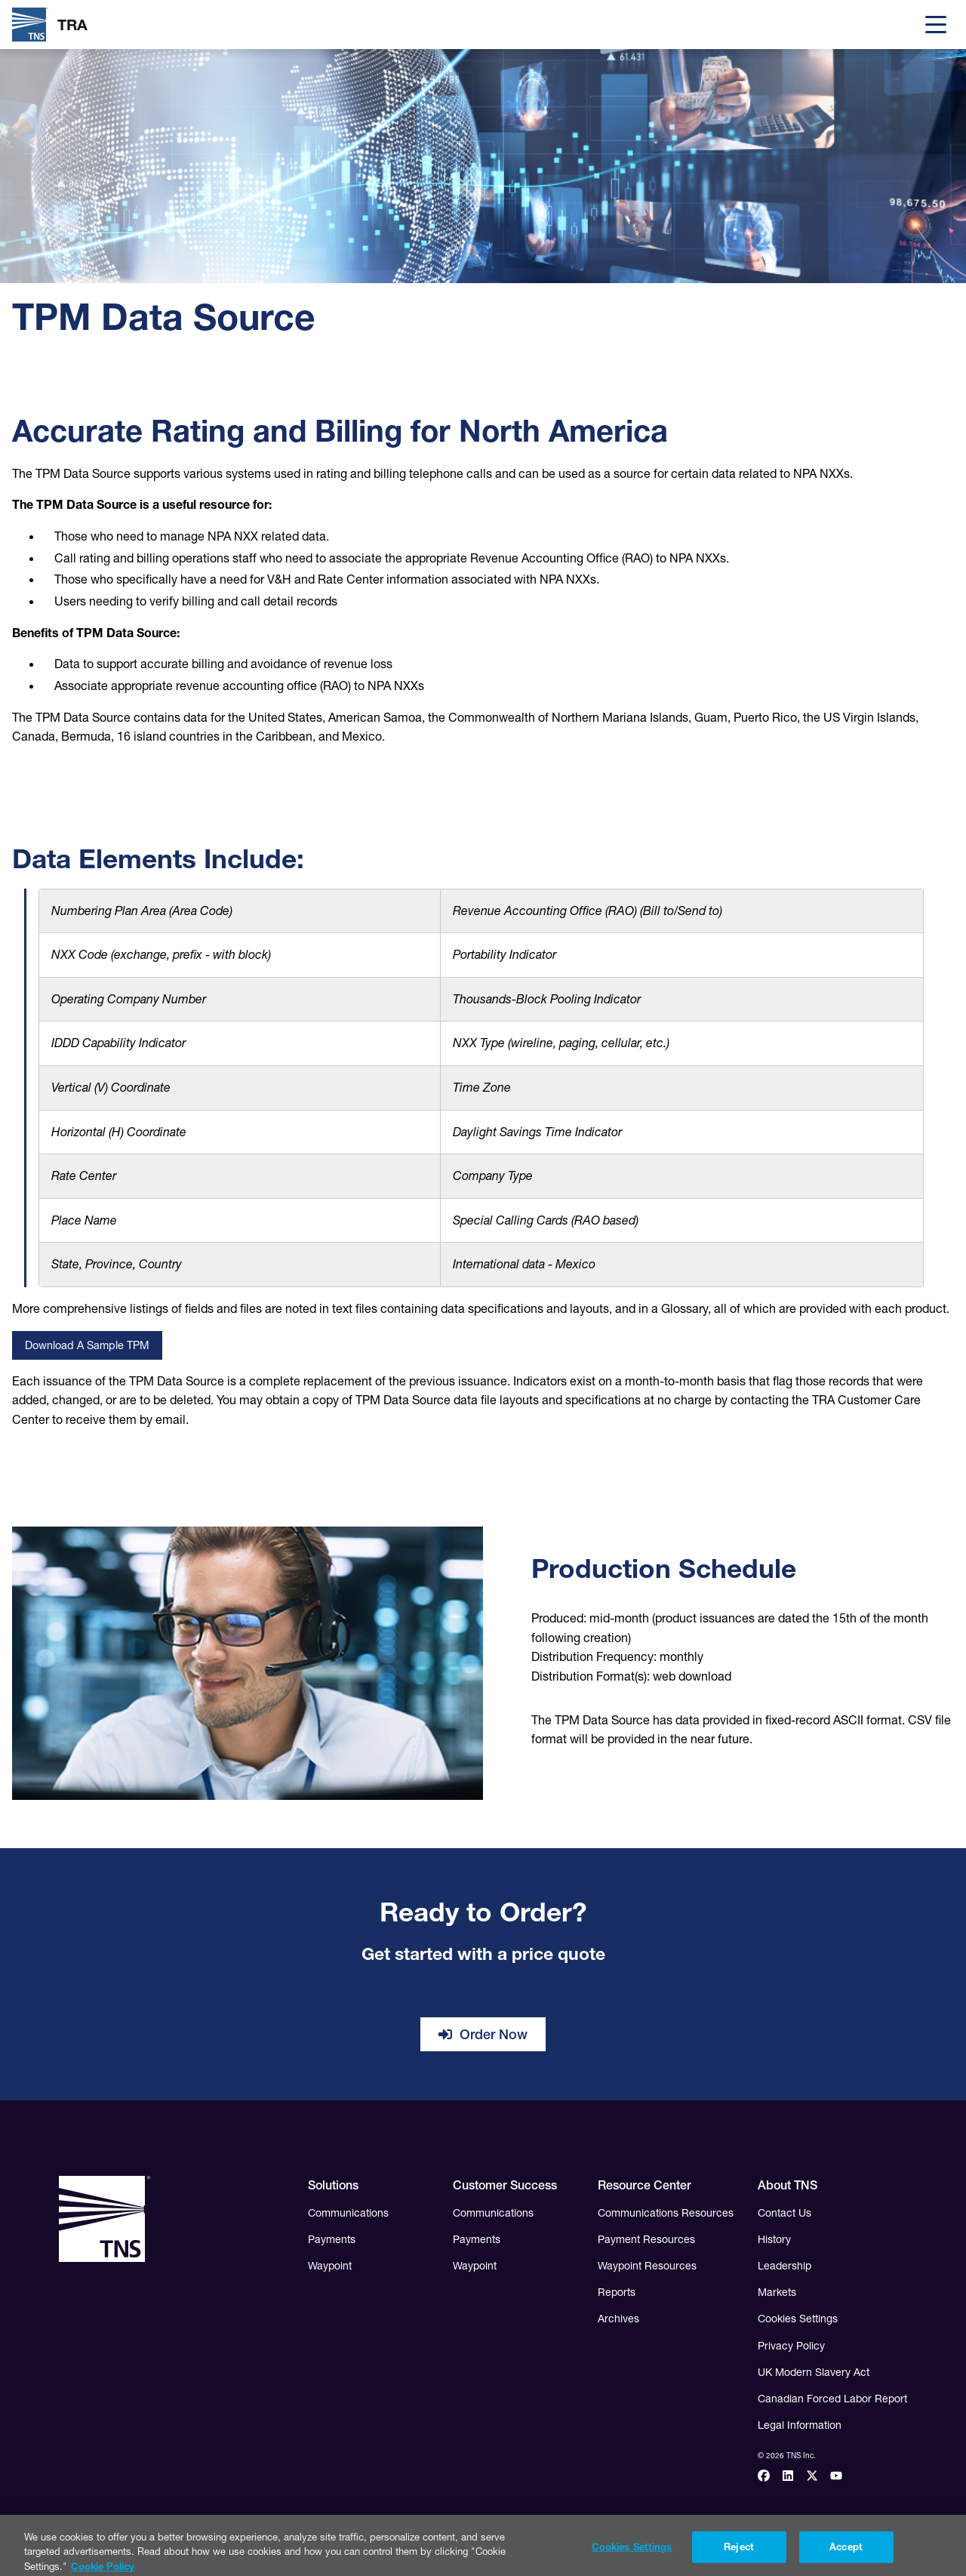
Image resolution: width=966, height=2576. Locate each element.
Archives (618, 2318)
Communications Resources (666, 2213)
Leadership (784, 2265)
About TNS (787, 2184)
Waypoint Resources (647, 2265)
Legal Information (799, 2425)
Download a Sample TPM (87, 1345)
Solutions (333, 2184)
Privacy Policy (791, 2346)
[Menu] (936, 25)
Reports (616, 2292)
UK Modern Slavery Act (813, 2372)
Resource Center (644, 2184)
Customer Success (505, 2184)
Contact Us (784, 2213)
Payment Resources (646, 2239)
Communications (348, 2213)
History (774, 2239)
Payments (331, 2239)
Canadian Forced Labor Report (832, 2398)
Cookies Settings (798, 2318)
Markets (777, 2292)
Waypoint (330, 2265)
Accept (846, 2555)
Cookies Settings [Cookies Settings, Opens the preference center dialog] (632, 2555)
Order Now (483, 2034)
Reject (739, 2555)
